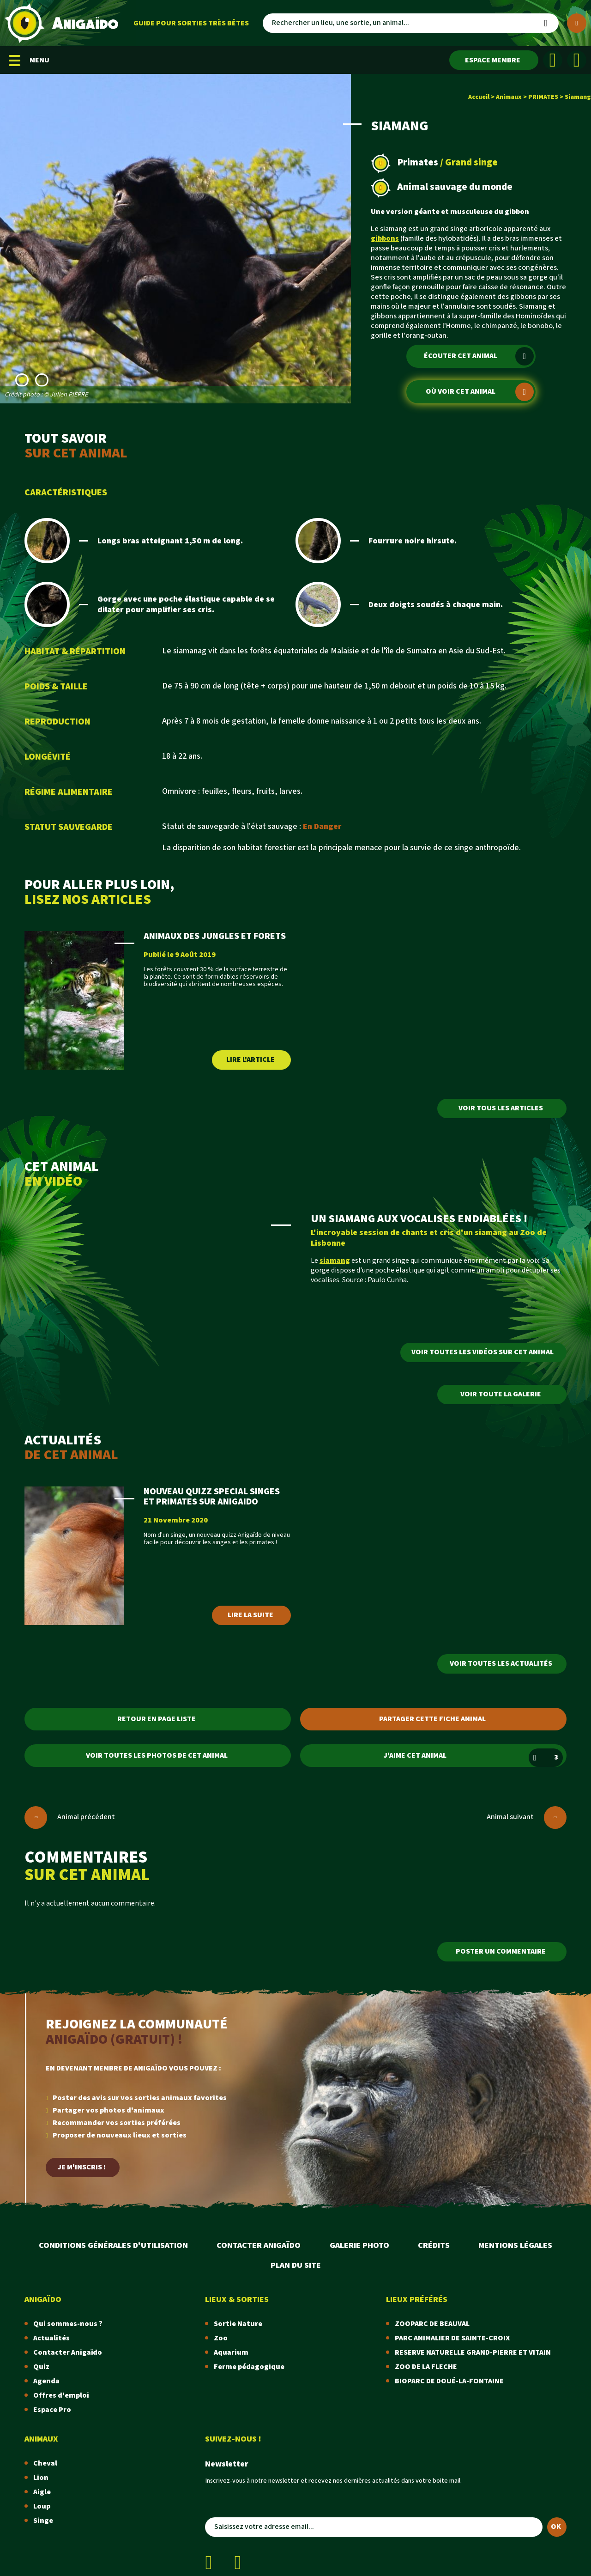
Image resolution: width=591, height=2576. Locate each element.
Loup (41, 2506)
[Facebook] (552, 60)
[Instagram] (576, 60)
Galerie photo (359, 2245)
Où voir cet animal (479, 392)
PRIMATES (543, 97)
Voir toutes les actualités (501, 1664)
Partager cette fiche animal (432, 1719)
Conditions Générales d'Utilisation (113, 2245)
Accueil (478, 97)
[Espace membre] (493, 60)
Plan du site (296, 2265)
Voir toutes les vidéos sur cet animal (482, 1352)
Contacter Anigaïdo (259, 2245)
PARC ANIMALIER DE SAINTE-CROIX (452, 2338)
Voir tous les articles (500, 1108)
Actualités (51, 2338)
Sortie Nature (238, 2324)
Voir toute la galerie (500, 1394)
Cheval (45, 2463)
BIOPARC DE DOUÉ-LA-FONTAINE (449, 2381)
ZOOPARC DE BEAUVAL (432, 2324)
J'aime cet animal (473, 1757)
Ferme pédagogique (249, 2367)
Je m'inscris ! (82, 2167)
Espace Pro (52, 2410)
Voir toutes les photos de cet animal (157, 1755)
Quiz (41, 2367)
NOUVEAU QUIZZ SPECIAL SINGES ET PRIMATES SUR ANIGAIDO (212, 1497)
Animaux (509, 97)
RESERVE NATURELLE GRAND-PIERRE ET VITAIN (473, 2352)
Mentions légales (515, 2245)
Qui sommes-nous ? (68, 2324)
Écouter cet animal (478, 356)
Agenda (46, 2381)
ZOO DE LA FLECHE (426, 2367)
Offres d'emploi (61, 2395)
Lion (40, 2478)
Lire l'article (250, 1060)
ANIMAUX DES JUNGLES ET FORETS (215, 936)
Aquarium (231, 2352)
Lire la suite (250, 1615)
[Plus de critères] (576, 23)
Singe (43, 2521)
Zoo (221, 2338)
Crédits (434, 2245)
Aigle (42, 2492)
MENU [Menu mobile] (29, 60)
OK (556, 2527)
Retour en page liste (156, 1719)
